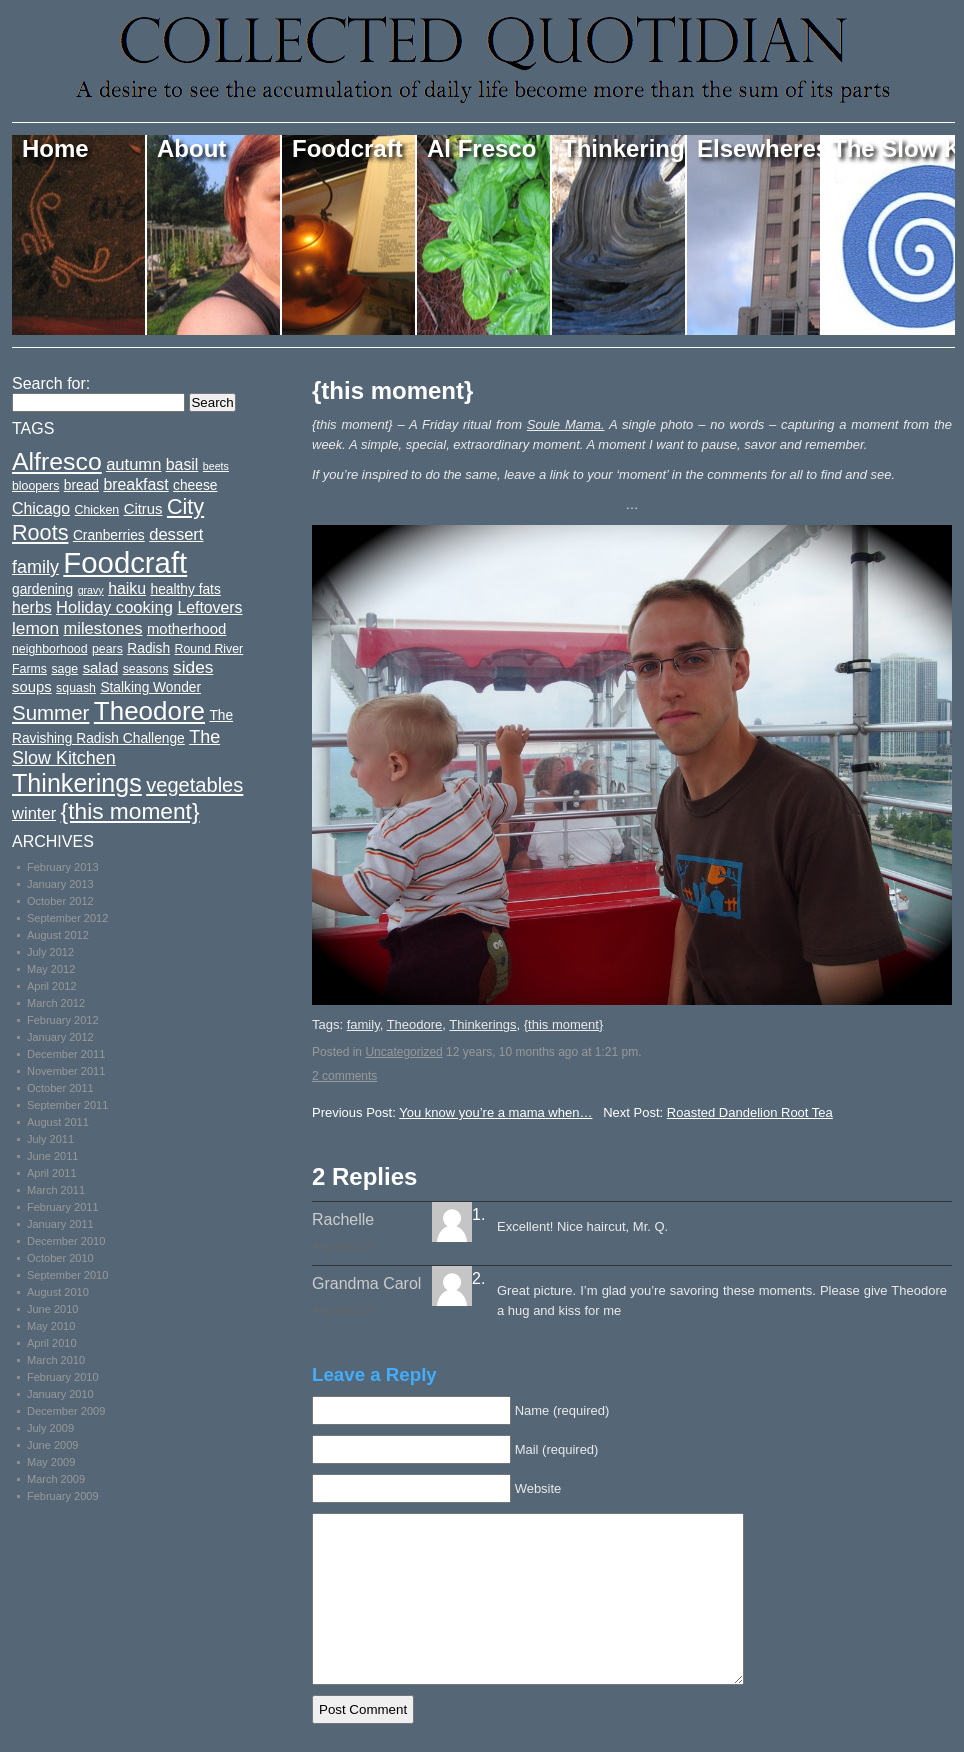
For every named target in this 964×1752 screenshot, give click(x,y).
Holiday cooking (114, 607)
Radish (148, 648)
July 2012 (50, 952)
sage (64, 669)
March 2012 (56, 1003)
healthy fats (185, 589)
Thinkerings (624, 148)
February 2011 (63, 1207)
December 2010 (66, 1241)
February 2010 (63, 1377)
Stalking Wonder (150, 687)
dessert (176, 534)
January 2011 (60, 1224)
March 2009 (56, 1479)
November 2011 (66, 1071)
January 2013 (60, 884)
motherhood (186, 629)
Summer (50, 712)
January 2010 (60, 1394)
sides (193, 667)
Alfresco (57, 461)
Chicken (97, 510)
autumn (133, 464)
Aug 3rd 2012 (345, 1246)
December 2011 (66, 1054)
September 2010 (67, 1275)
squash (76, 688)
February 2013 (63, 867)
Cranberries (109, 535)
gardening (42, 589)
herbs (32, 607)
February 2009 (63, 1496)
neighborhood (50, 649)
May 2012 (51, 969)
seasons (146, 669)
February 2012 (63, 1020)
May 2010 (51, 1326)
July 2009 (50, 1428)
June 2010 (52, 1309)
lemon (35, 628)
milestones (102, 628)
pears (107, 649)
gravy (91, 590)
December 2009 (66, 1411)
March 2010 (56, 1360)
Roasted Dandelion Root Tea (750, 1112)
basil (182, 464)
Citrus (143, 509)
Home (55, 148)
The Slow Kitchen (893, 148)
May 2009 (51, 1462)
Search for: (51, 383)
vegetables (194, 785)
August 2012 (58, 935)
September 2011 (67, 1105)
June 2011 (52, 1156)
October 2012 (60, 901)
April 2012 (52, 986)
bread (81, 485)
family (363, 1024)
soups (32, 687)
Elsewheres (759, 148)
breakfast (135, 484)
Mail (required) (557, 1449)
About (191, 148)
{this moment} (392, 390)
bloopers (35, 486)
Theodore (415, 1024)
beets (216, 466)
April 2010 (52, 1343)
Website (538, 1488)
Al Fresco (481, 148)
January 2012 (60, 1037)
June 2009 (52, 1445)
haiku (127, 588)
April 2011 (52, 1173)
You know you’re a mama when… (495, 1112)
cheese (195, 485)
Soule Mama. (566, 424)
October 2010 (60, 1258)
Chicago (41, 508)
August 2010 (58, 1292)
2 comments (344, 1076)
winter (34, 813)
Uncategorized (403, 1052)
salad (101, 668)
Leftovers (209, 607)
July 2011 (50, 1139)
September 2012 (67, 918)
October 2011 (60, 1088)
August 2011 (58, 1122)
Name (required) (562, 1410)
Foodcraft (347, 148)
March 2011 (56, 1190)
